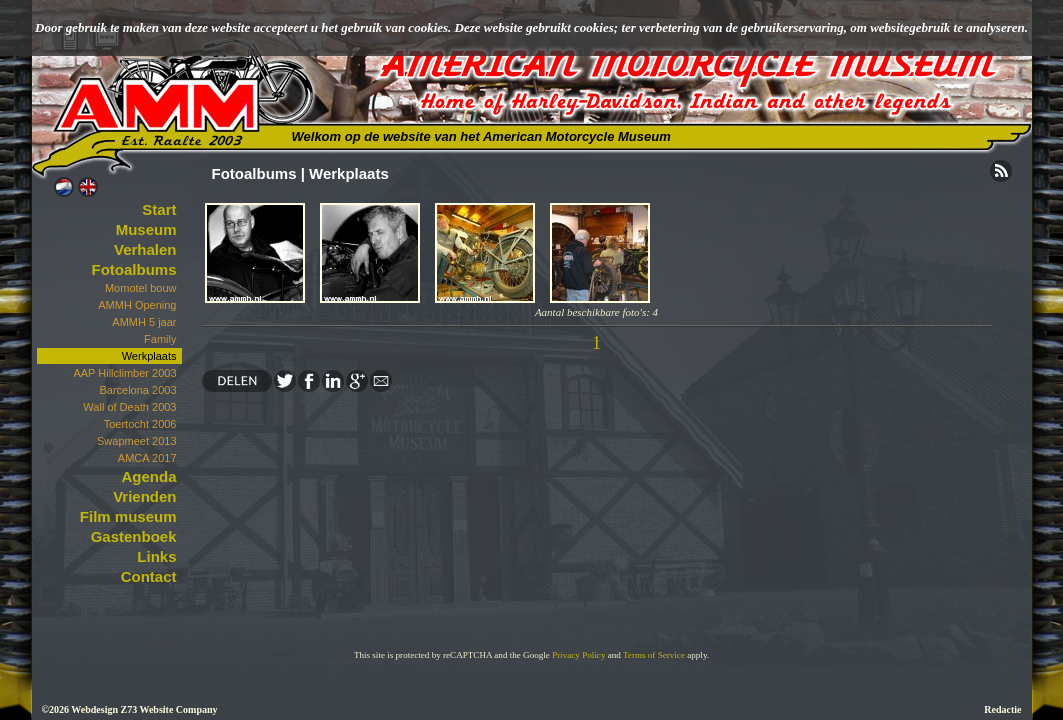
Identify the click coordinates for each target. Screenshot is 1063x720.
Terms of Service (654, 655)
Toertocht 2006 (140, 424)
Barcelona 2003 (137, 390)
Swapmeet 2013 (137, 441)
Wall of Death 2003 (129, 407)
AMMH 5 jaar (144, 322)
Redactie (1002, 709)
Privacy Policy (578, 655)
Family (160, 339)
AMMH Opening (137, 305)
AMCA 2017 (147, 458)
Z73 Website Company (168, 709)
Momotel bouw (141, 288)
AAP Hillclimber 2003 (124, 373)
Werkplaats (149, 356)
